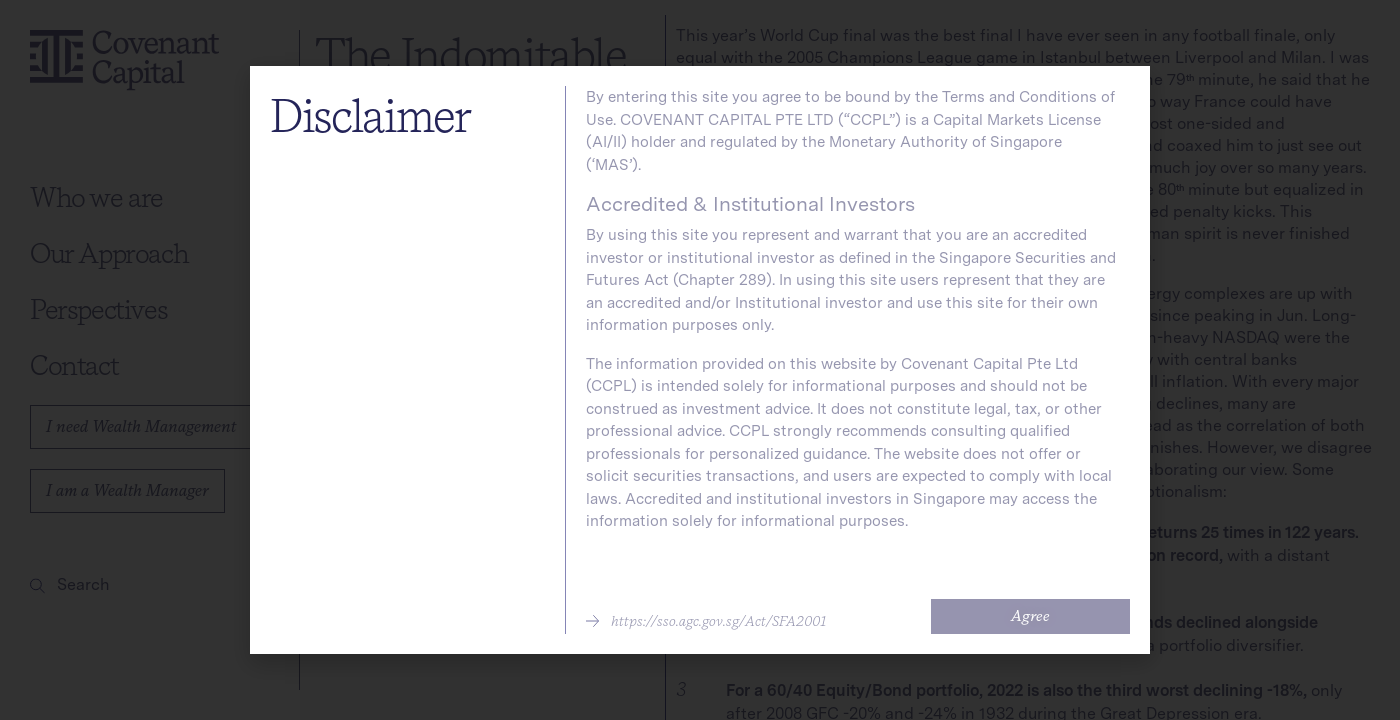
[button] (706, 621)
